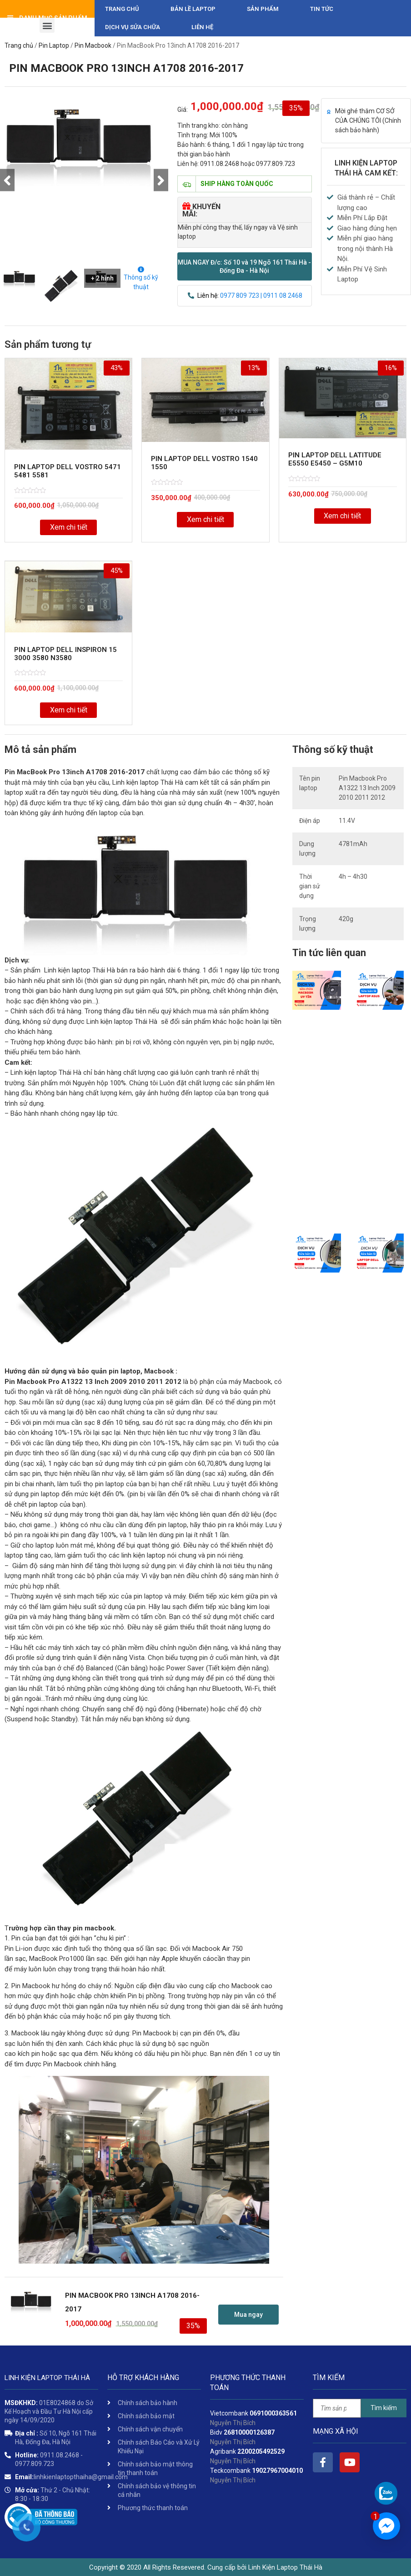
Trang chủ (122, 8)
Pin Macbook (93, 45)
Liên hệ (202, 27)
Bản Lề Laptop (193, 8)
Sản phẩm (263, 8)
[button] (244, 266)
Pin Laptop (54, 45)
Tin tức (321, 8)
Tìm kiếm (384, 2407)
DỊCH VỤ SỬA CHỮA (132, 27)
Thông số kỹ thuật (141, 278)
